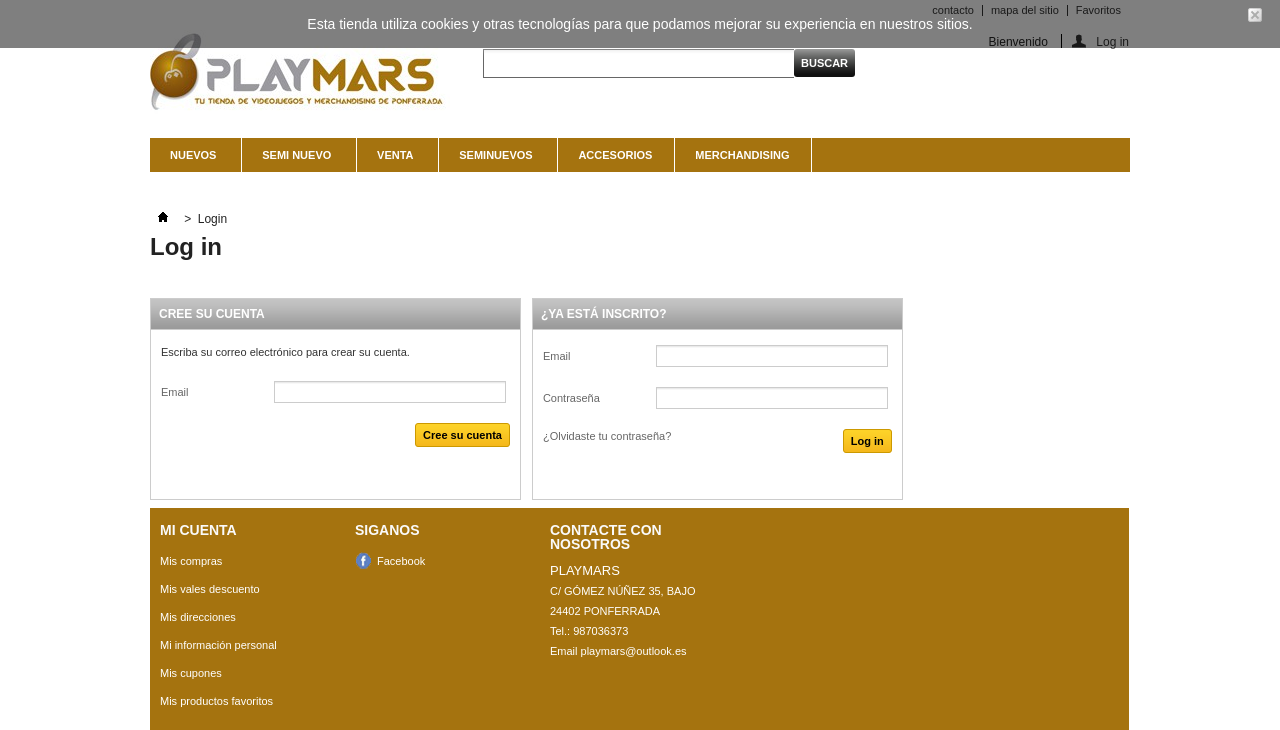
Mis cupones (191, 673)
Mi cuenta (198, 530)
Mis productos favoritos (216, 701)
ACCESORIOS (615, 155)
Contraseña (571, 398)
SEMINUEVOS (493, 160)
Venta (392, 160)
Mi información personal (218, 645)
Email (175, 392)
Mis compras (191, 561)
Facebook (401, 561)
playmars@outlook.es (634, 651)
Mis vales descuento (210, 589)
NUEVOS (190, 160)
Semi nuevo (294, 160)
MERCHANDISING (742, 155)
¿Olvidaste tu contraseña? (607, 436)
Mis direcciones (198, 617)
